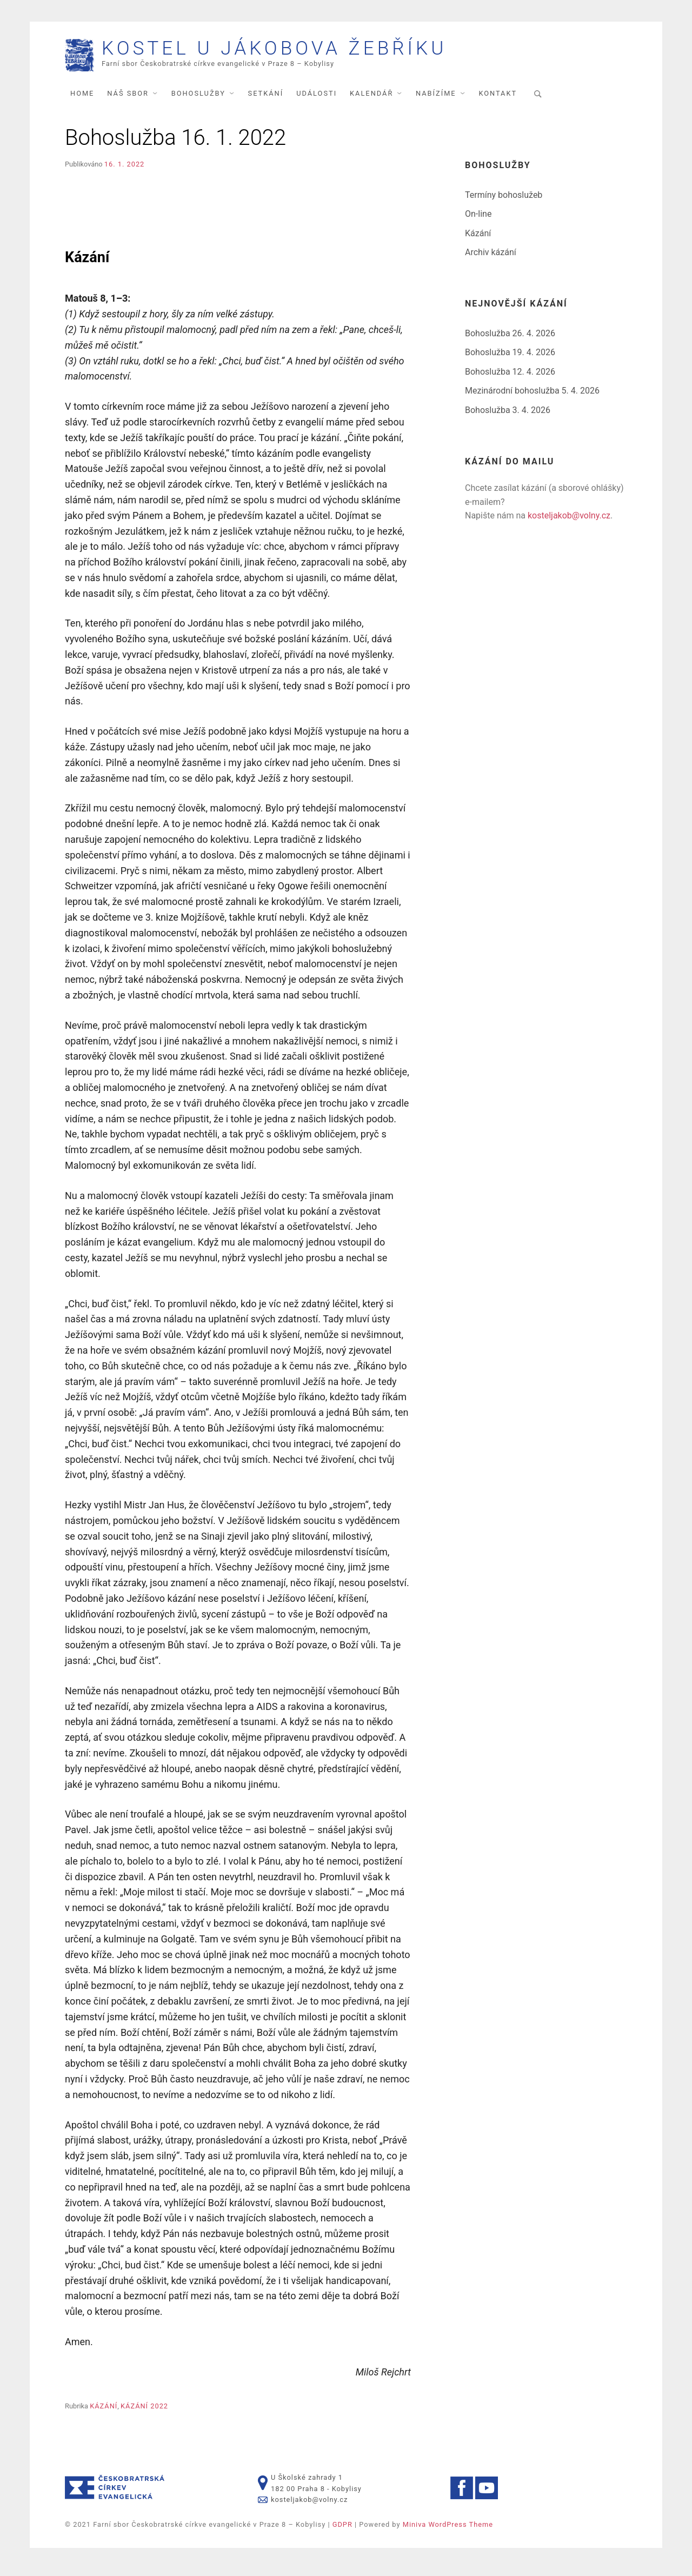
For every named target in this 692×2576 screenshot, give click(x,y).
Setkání (266, 100)
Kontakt (497, 100)
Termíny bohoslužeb (503, 201)
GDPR (342, 2531)
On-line (478, 220)
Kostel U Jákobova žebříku (322, 52)
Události (316, 100)
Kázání (103, 2412)
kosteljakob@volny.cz (569, 522)
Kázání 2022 (144, 2412)
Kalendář (371, 100)
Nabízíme (436, 100)
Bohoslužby (198, 100)
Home (82, 100)
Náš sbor (128, 100)
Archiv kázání (490, 259)
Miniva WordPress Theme (448, 2531)
